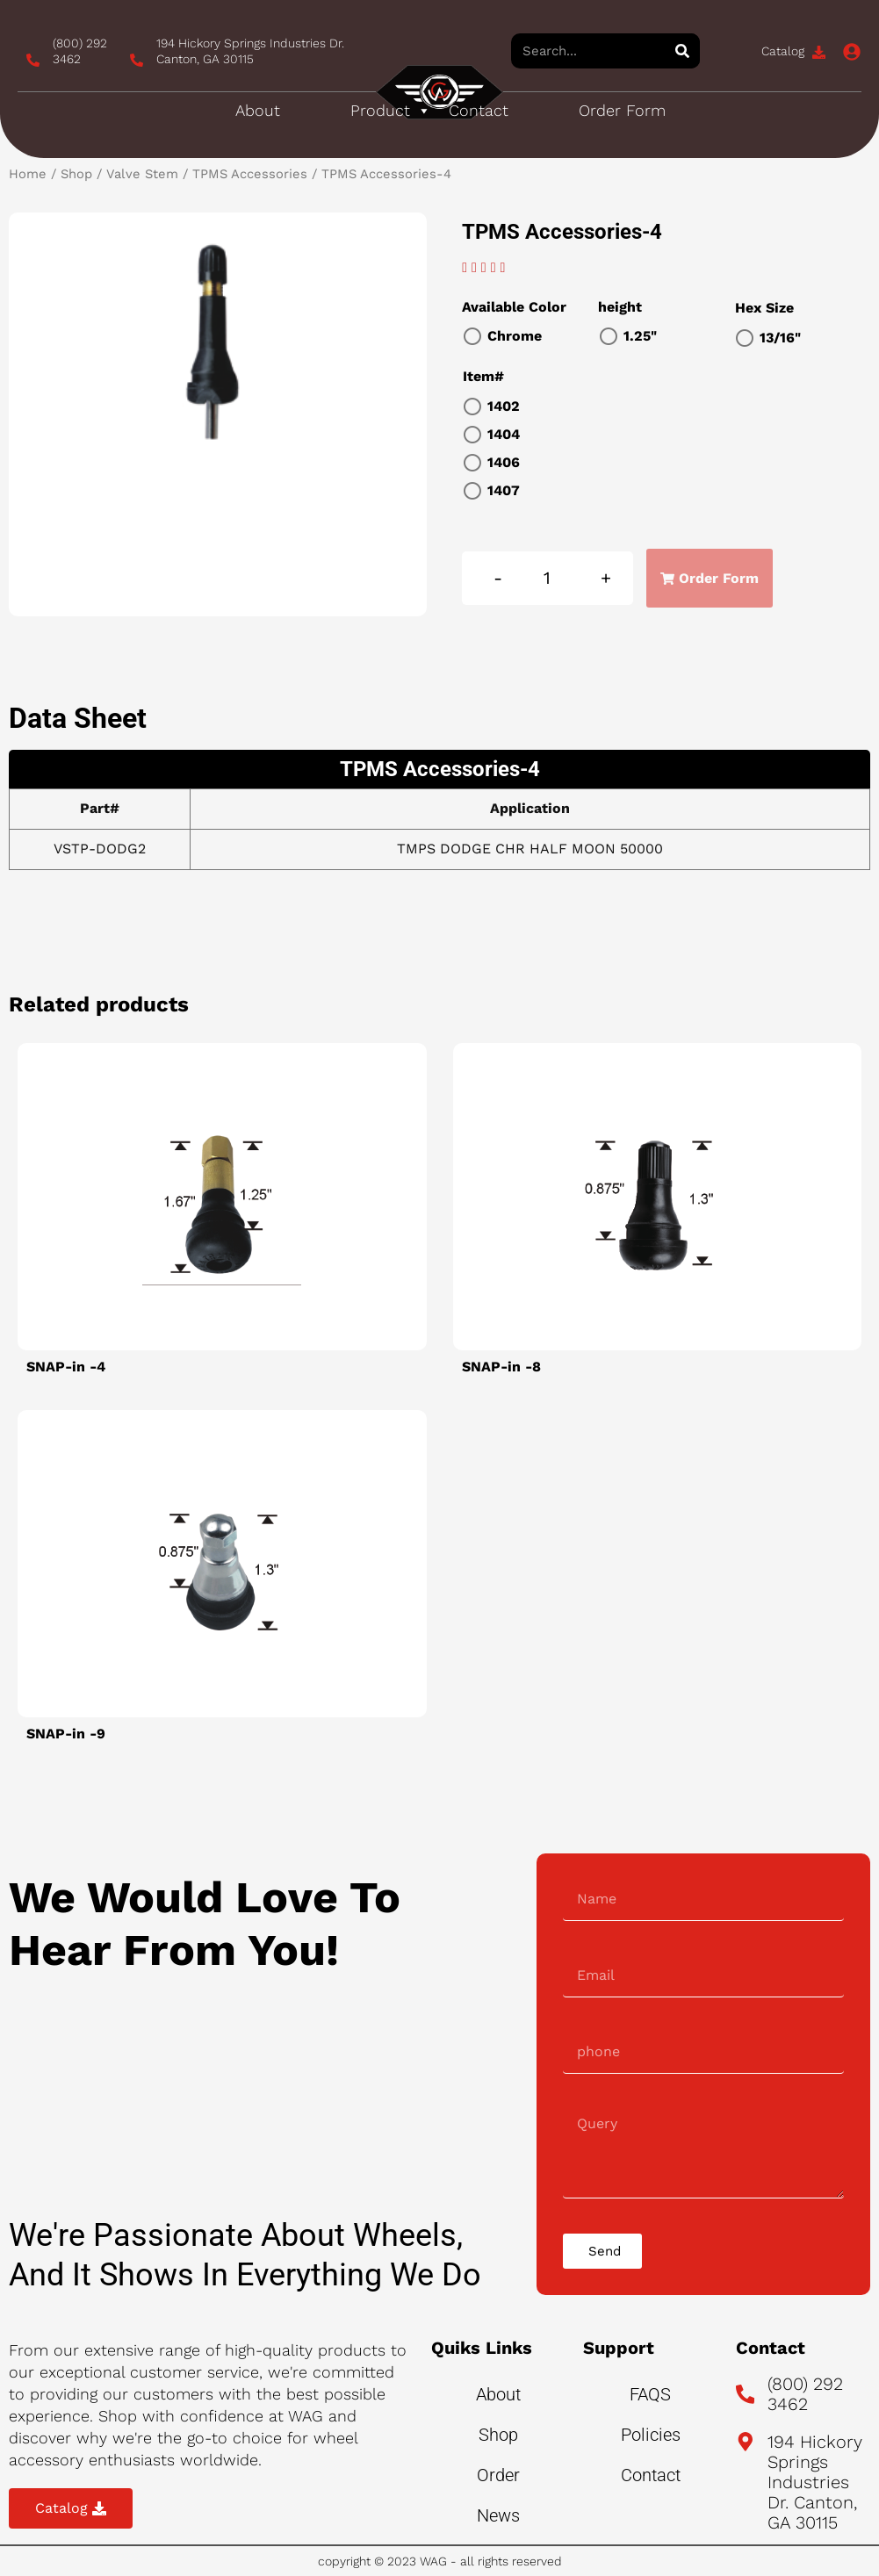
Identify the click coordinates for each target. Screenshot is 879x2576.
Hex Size (764, 307)
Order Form (622, 110)
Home (28, 174)
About (257, 110)
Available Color (514, 307)
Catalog (782, 51)
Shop (76, 174)
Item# (483, 376)
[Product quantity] (547, 578)
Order (498, 2475)
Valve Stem (142, 174)
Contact (478, 110)
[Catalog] (818, 52)
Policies (651, 2434)
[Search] (682, 50)
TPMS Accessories (249, 174)
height (620, 307)
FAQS (650, 2394)
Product (390, 110)
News (498, 2515)
